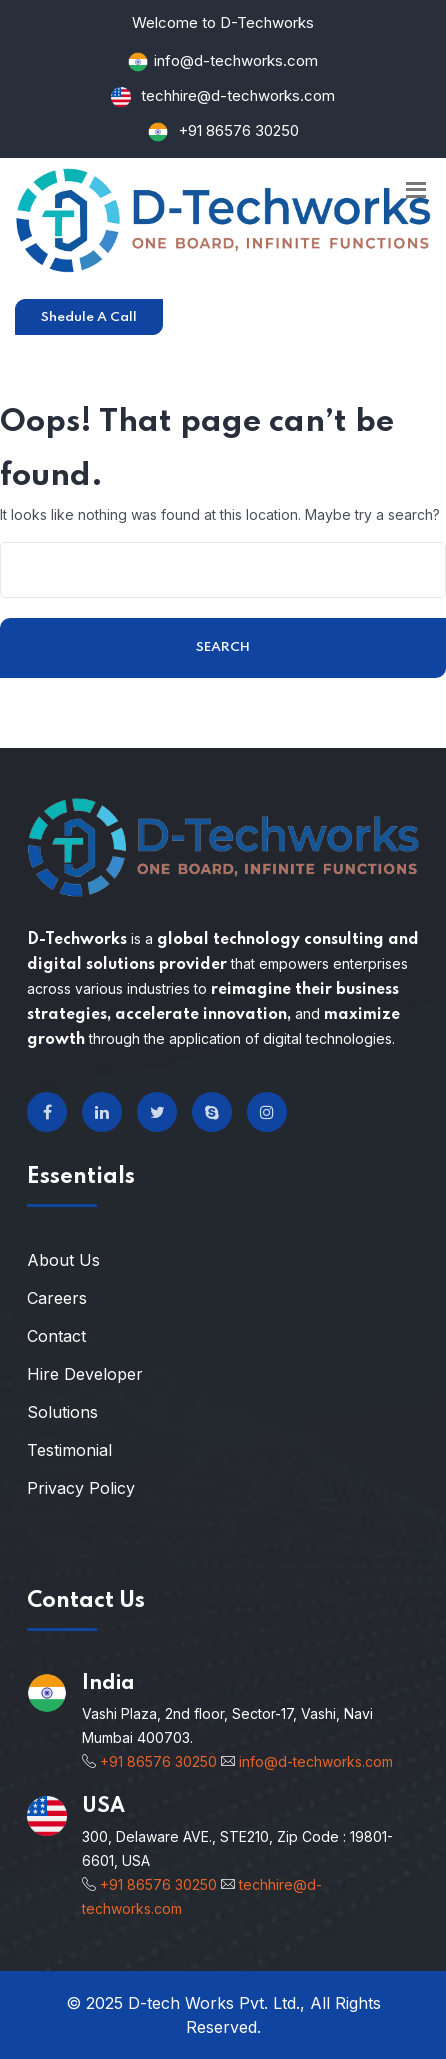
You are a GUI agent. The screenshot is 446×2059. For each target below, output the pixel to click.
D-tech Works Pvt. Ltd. (214, 2003)
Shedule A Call (89, 317)
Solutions (62, 1412)
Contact (56, 1336)
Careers (57, 1298)
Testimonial (69, 1450)
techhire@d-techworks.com (236, 95)
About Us (63, 1260)
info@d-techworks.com (236, 60)
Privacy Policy (81, 1488)
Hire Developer (85, 1374)
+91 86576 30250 (238, 130)
